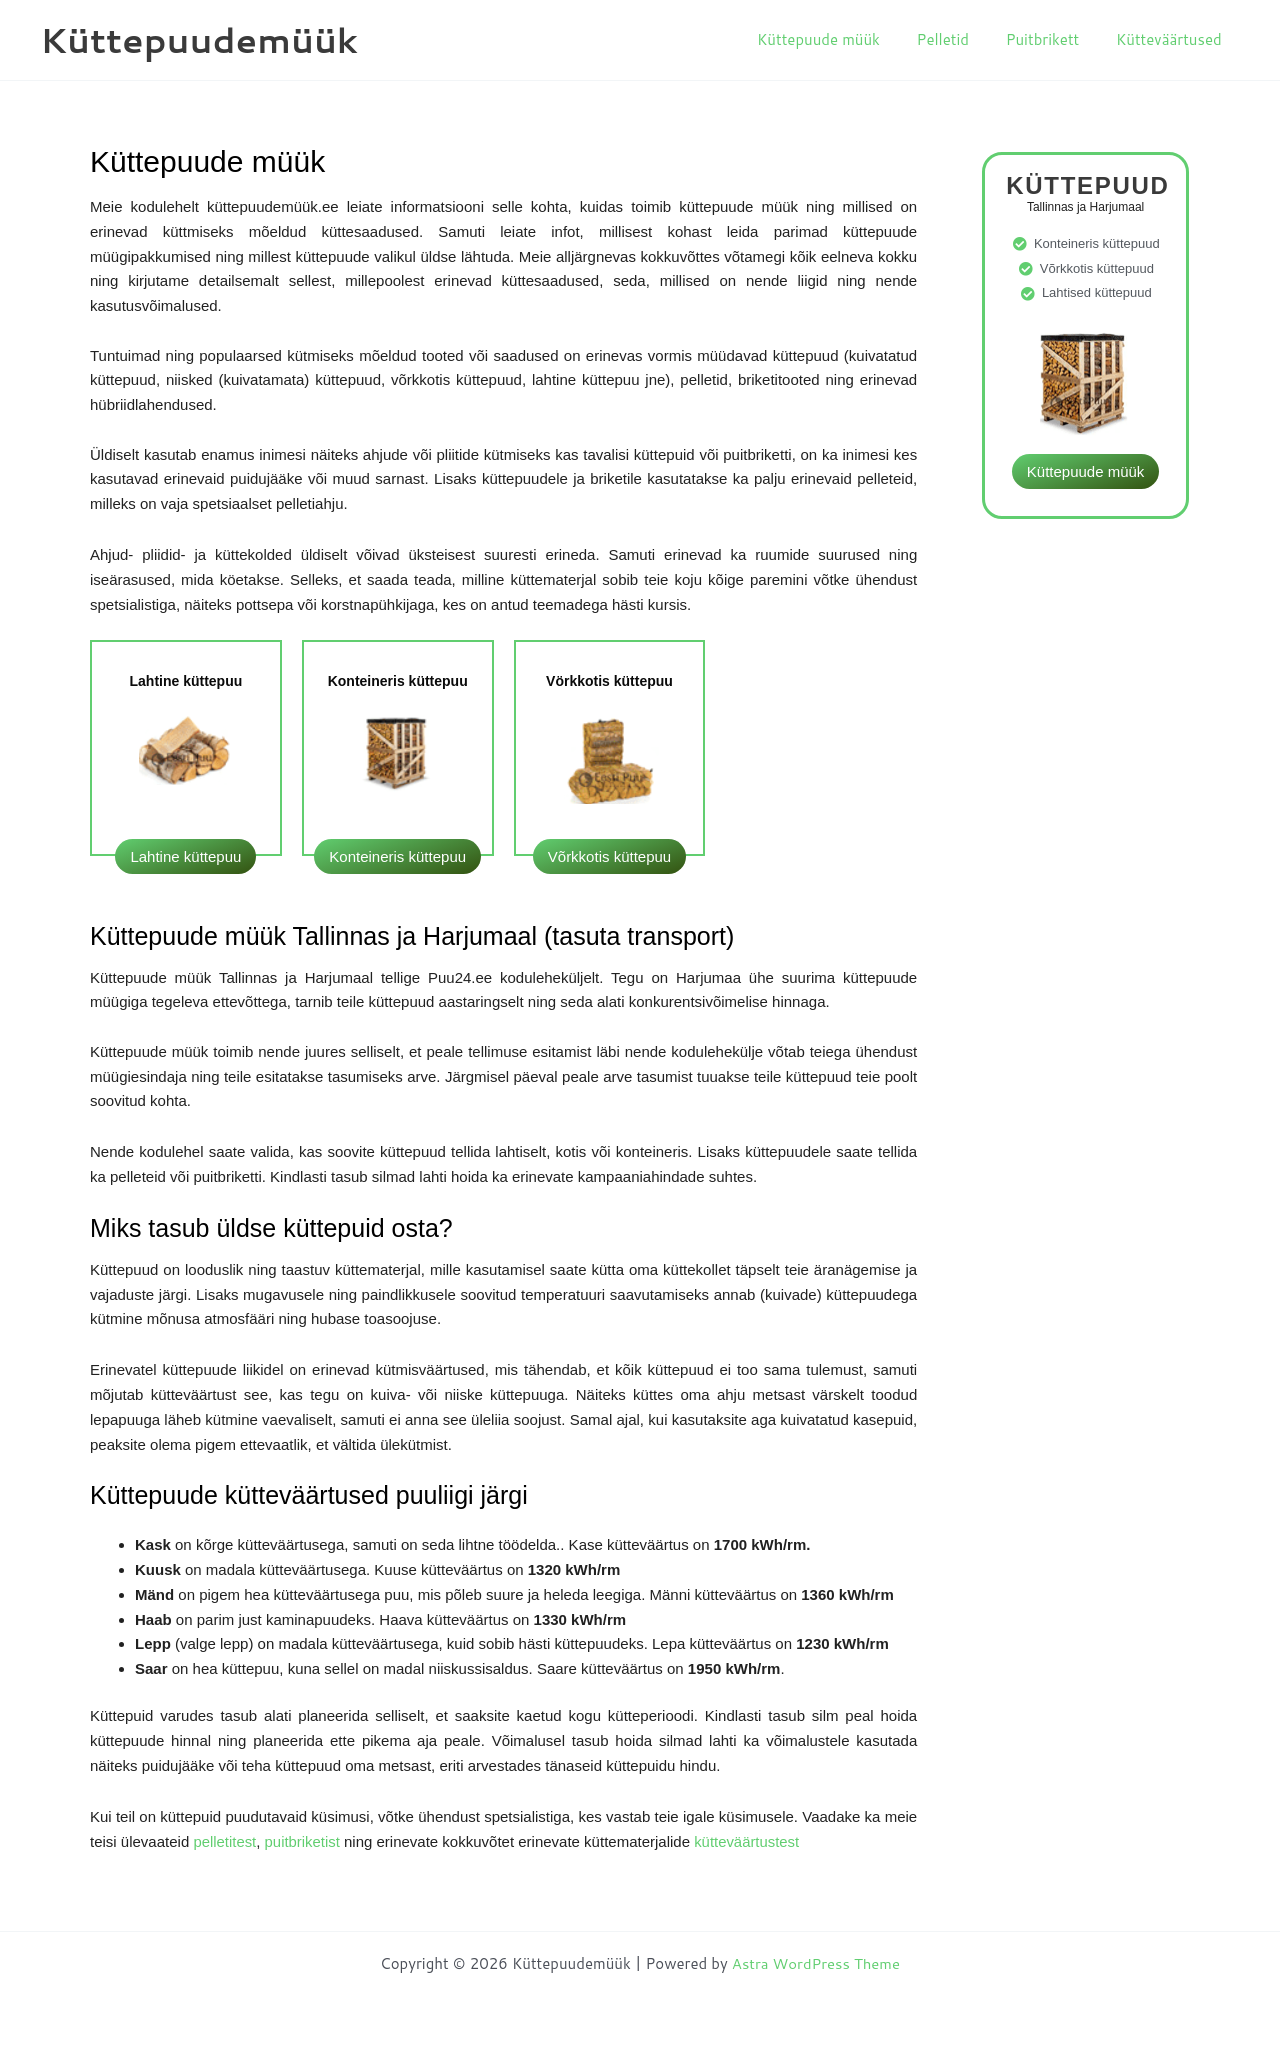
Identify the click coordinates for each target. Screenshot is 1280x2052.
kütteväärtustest (748, 1841)
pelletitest (224, 1841)
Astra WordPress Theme (816, 1963)
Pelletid (959, 39)
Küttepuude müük (841, 39)
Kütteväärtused (1172, 39)
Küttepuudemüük (199, 39)
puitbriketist (305, 1841)
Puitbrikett (1053, 39)
